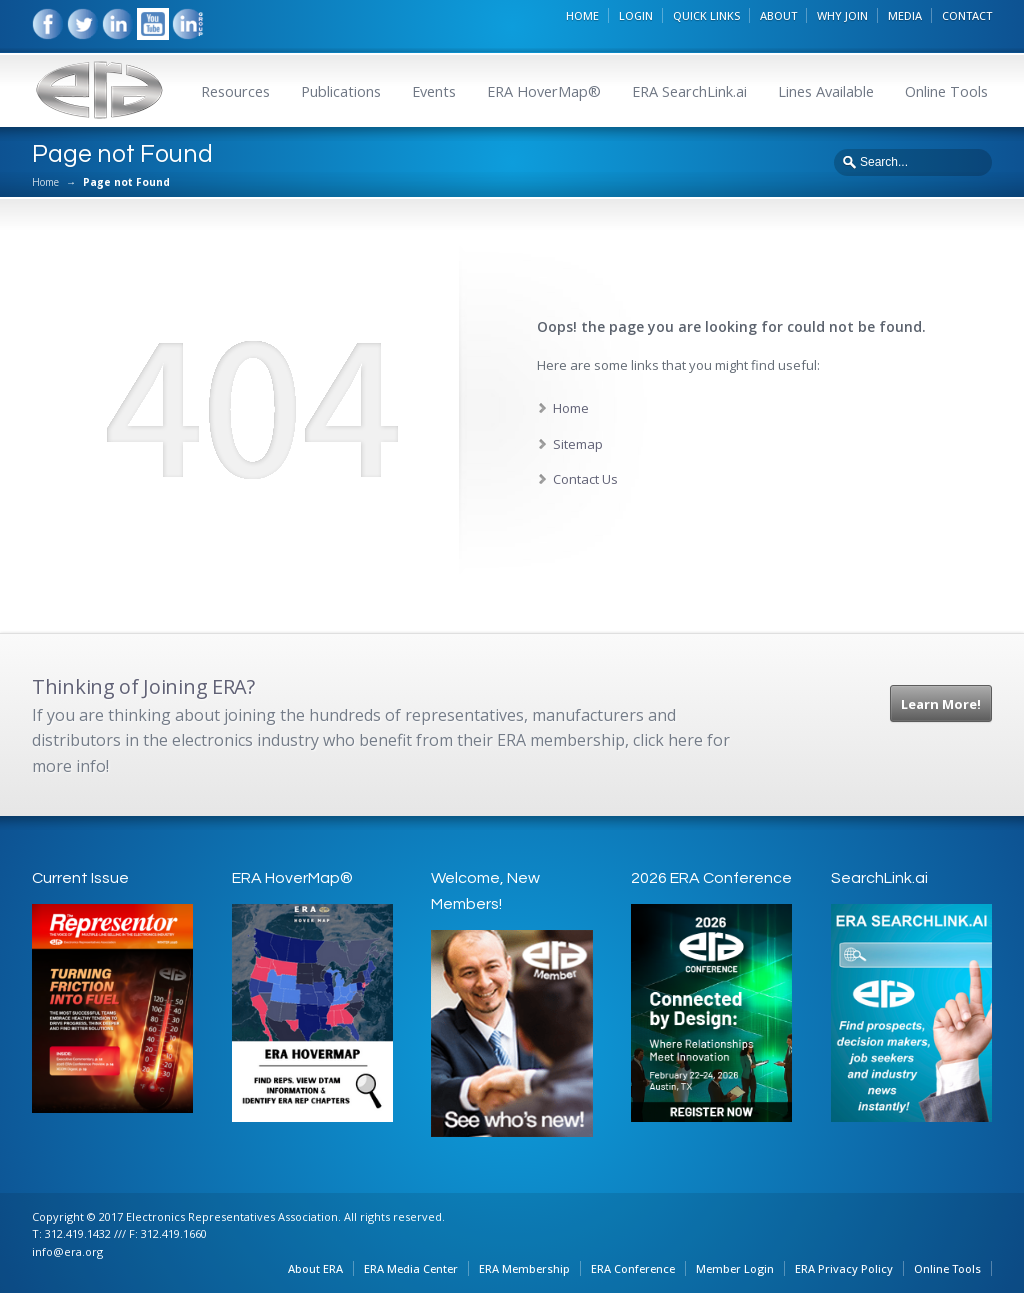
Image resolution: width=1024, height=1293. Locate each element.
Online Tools (946, 91)
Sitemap (578, 444)
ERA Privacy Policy (844, 1268)
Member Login (735, 1268)
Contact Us (585, 479)
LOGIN (636, 15)
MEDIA (905, 15)
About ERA (315, 1268)
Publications (341, 91)
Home (45, 182)
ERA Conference (633, 1268)
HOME (582, 15)
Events (434, 91)
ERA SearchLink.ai (689, 91)
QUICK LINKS (706, 15)
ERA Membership (524, 1268)
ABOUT (778, 15)
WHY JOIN (842, 15)
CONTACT (967, 15)
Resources (235, 91)
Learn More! (941, 704)
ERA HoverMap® (544, 91)
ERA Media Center (411, 1268)
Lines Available (826, 91)
